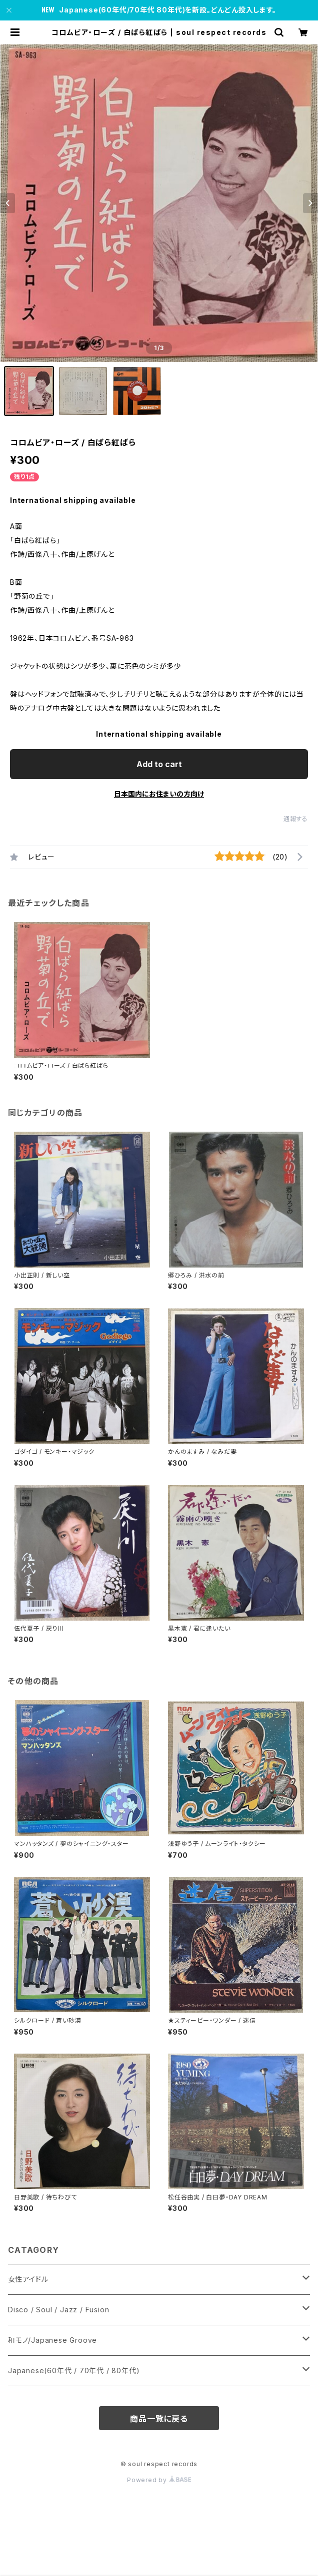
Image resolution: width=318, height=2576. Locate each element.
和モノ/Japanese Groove (52, 2340)
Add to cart (159, 764)
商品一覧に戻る (159, 2419)
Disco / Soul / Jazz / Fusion (58, 2309)
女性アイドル (28, 2279)
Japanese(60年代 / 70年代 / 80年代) (74, 2370)
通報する (296, 819)
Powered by (159, 2480)
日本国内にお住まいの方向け (159, 794)
